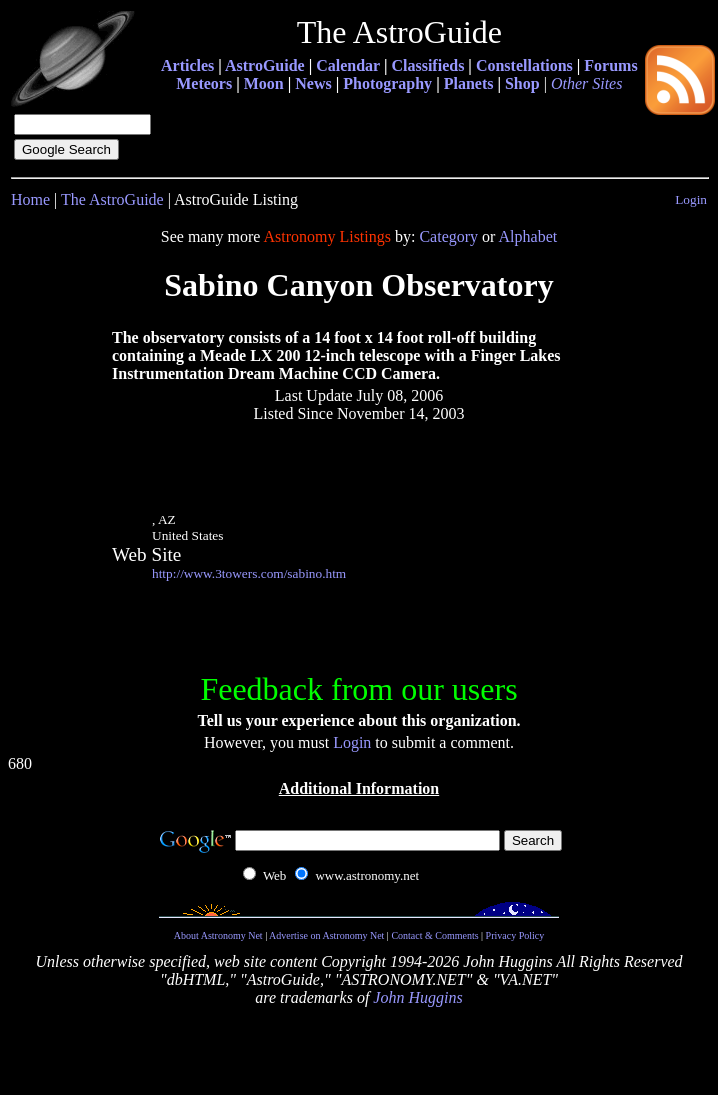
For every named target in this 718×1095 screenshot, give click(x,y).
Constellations (524, 65)
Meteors (204, 83)
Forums (610, 65)
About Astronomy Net (218, 935)
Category (448, 236)
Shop (522, 83)
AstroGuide (265, 65)
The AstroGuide (112, 199)
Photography (387, 83)
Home (30, 199)
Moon (264, 83)
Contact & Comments (434, 935)
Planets (469, 83)
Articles (187, 65)
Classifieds (427, 65)
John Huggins (417, 997)
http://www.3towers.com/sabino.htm (249, 573)
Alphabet (528, 236)
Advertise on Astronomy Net (326, 935)
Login (691, 199)
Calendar (348, 65)
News (313, 83)
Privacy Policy (515, 935)
